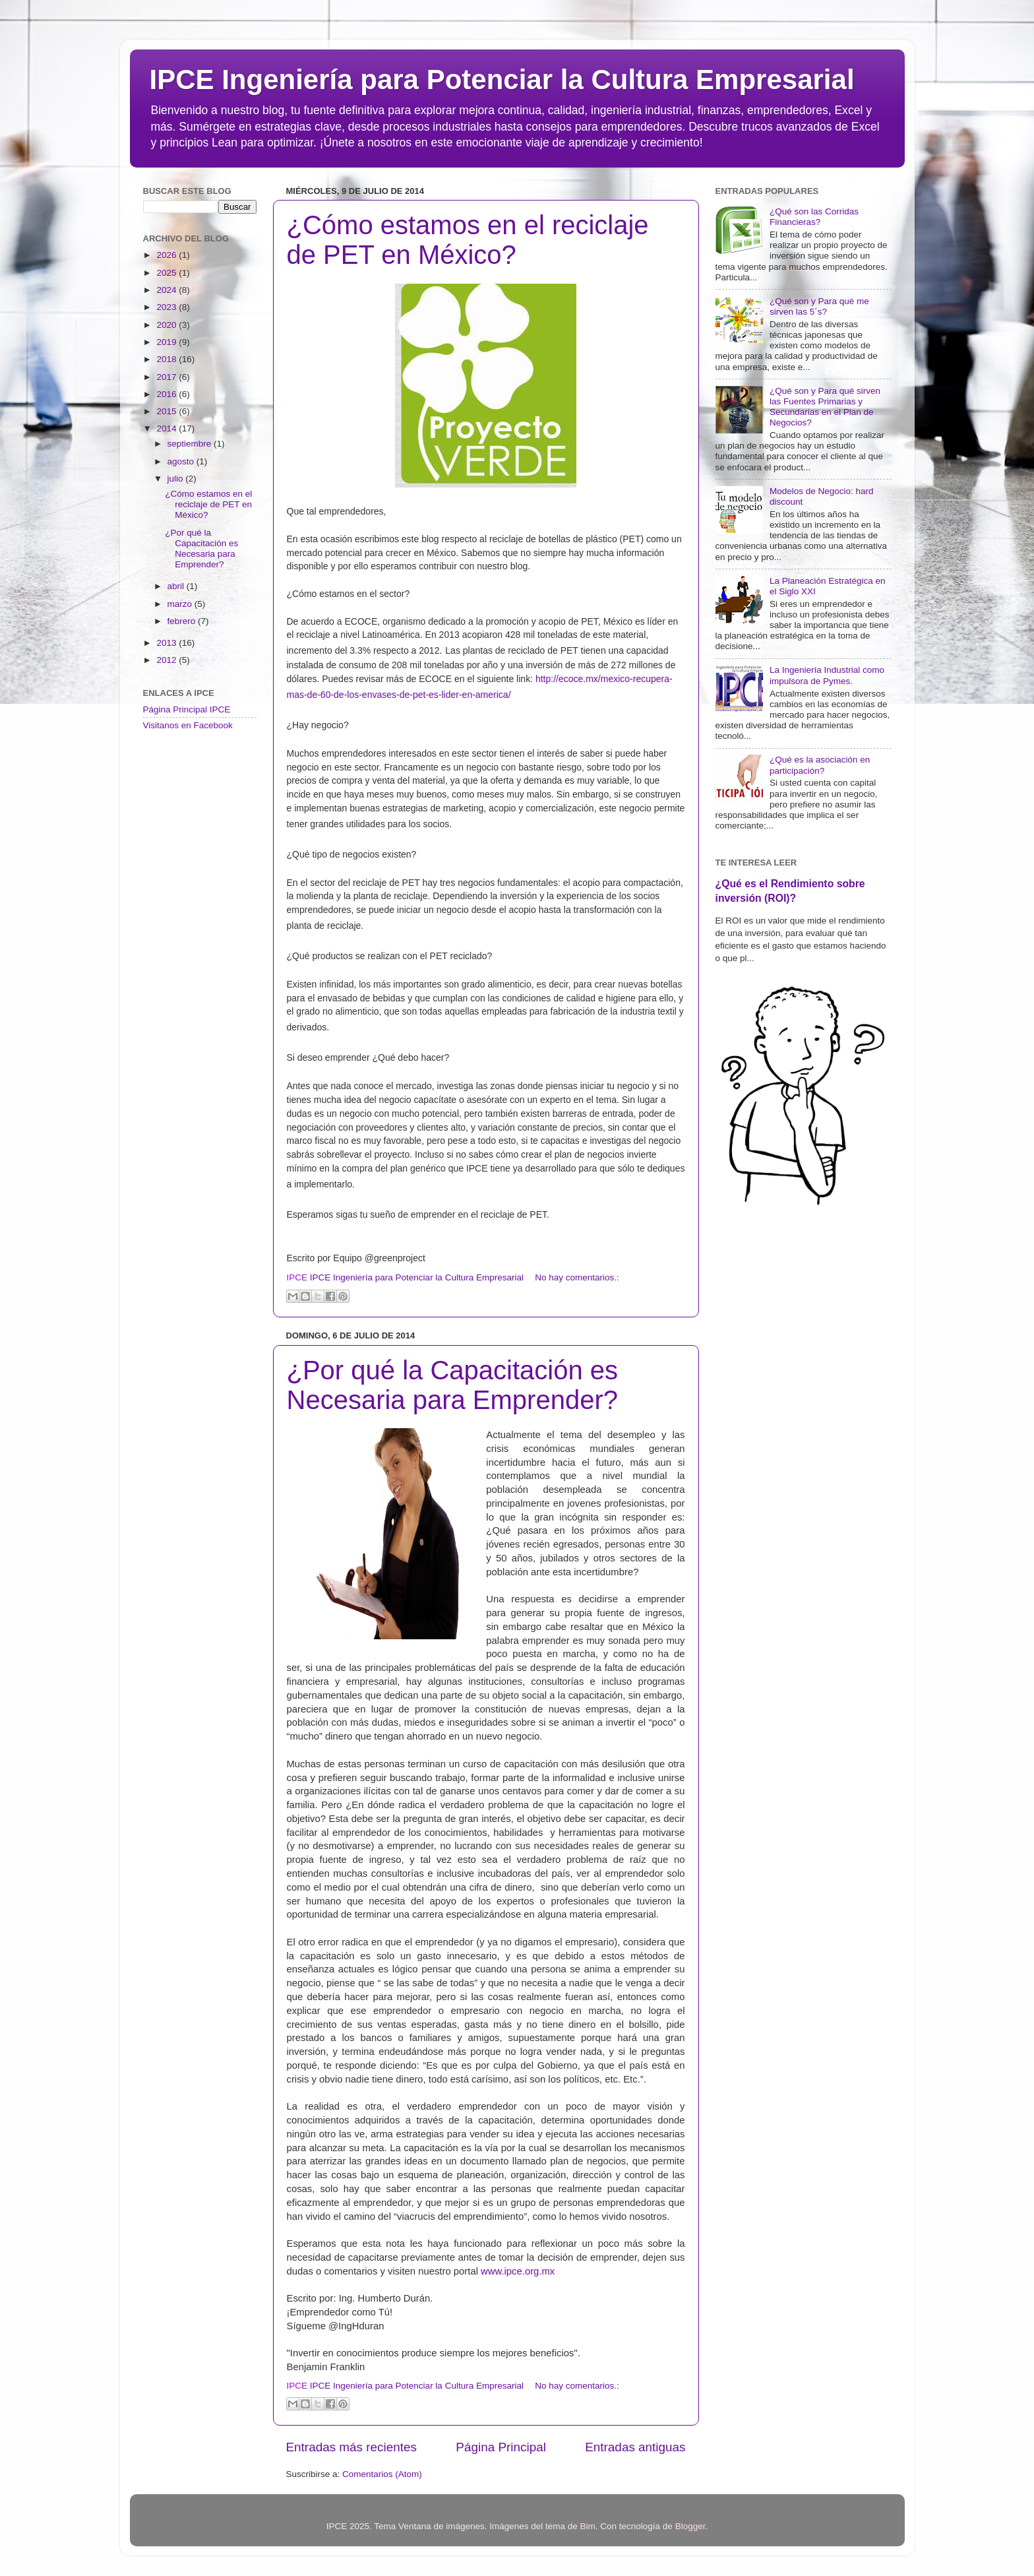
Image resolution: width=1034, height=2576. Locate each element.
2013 (167, 643)
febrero (182, 621)
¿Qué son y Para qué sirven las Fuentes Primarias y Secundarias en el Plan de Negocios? (825, 407)
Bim (587, 2526)
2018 (167, 359)
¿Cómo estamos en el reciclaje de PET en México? (468, 239)
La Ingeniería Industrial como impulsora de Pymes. (827, 675)
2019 (167, 342)
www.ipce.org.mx (518, 2271)
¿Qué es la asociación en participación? (820, 765)
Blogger (690, 2526)
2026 (167, 255)
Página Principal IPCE (187, 709)
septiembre (190, 444)
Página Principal (501, 2447)
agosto (182, 461)
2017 (167, 377)
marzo (181, 604)
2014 (167, 428)
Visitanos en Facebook (188, 725)
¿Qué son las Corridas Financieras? (814, 216)
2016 (167, 394)
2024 (167, 290)
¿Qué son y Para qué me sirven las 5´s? (819, 306)
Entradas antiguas (635, 2447)
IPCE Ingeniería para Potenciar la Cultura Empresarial (502, 79)
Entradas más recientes (351, 2447)
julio (176, 479)
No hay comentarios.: (577, 1277)
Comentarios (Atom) (382, 2474)
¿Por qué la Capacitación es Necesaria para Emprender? (453, 1385)
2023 (167, 307)
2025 (167, 273)
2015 (167, 411)
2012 (167, 660)
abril (177, 586)
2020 (167, 325)
